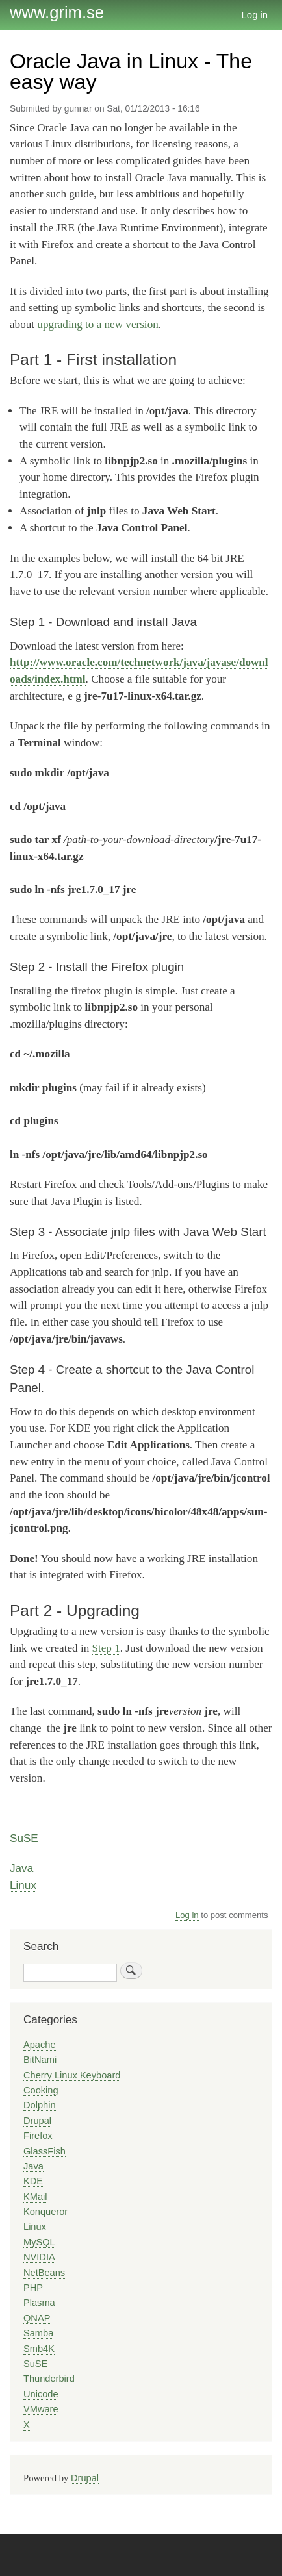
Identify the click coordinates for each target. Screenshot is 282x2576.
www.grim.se (57, 12)
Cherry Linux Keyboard (71, 2075)
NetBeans (44, 2272)
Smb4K (39, 2348)
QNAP (36, 2318)
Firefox (38, 2135)
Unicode (40, 2394)
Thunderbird (49, 2378)
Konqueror (45, 2211)
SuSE (24, 1838)
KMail (35, 2196)
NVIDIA (39, 2257)
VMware (40, 2409)
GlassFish (44, 2151)
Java (21, 1868)
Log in (255, 15)
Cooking (40, 2090)
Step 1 (106, 1648)
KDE (33, 2181)
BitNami (40, 2059)
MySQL (39, 2242)
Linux (23, 1884)
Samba (38, 2333)
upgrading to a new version (97, 324)
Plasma (39, 2302)
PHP (33, 2287)
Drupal (37, 2120)
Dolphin (39, 2105)
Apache (39, 2044)
